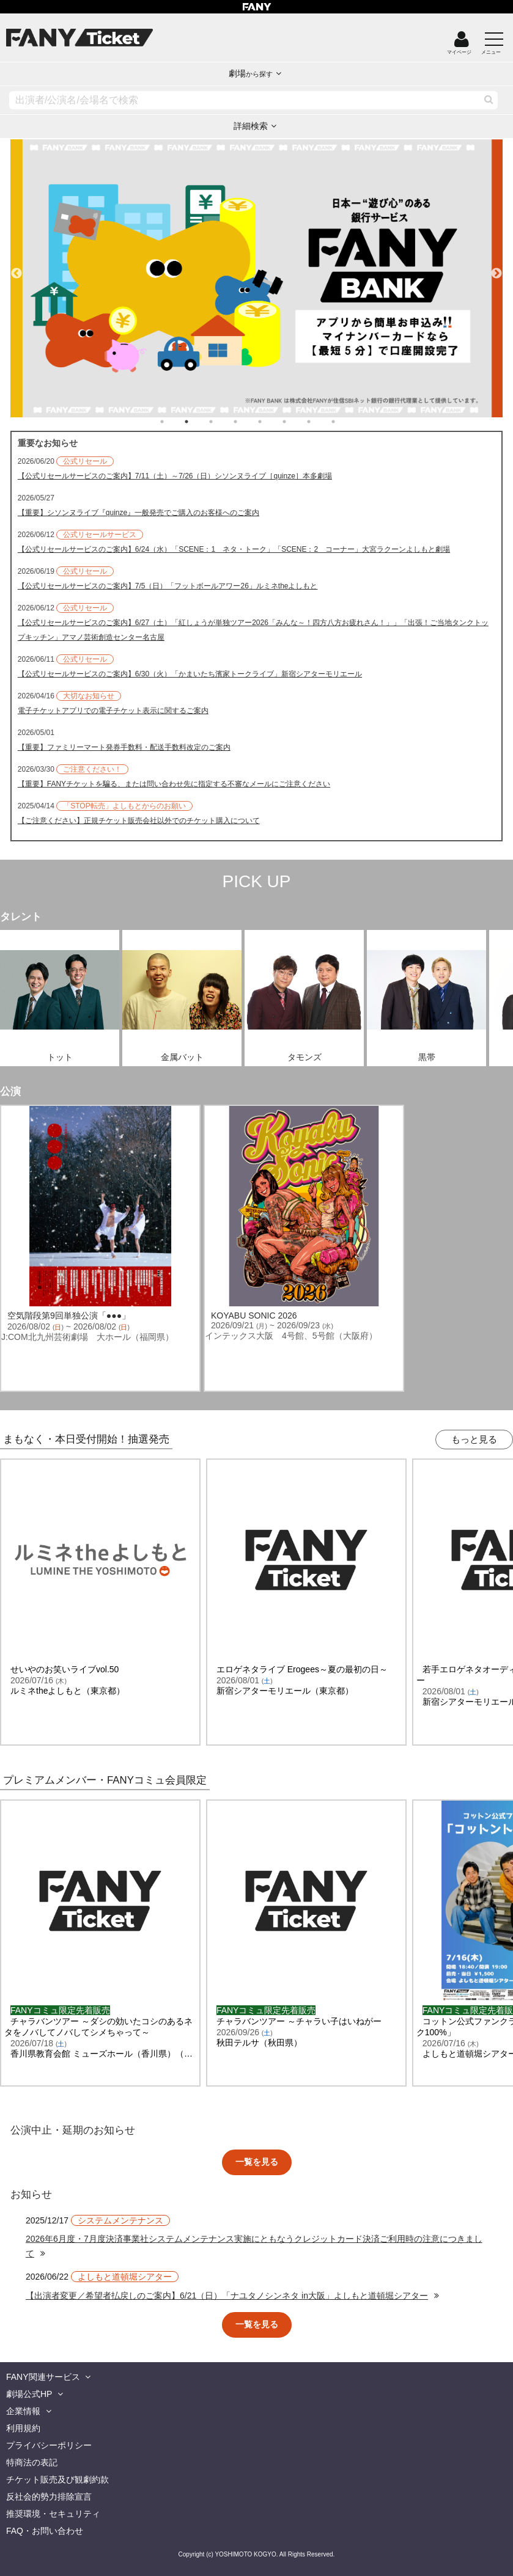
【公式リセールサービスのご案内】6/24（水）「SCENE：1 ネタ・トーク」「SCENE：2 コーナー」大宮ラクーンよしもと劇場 (234, 549)
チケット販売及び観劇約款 (57, 2479)
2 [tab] (199, 422)
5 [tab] (272, 422)
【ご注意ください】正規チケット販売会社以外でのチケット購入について (139, 820)
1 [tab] (174, 422)
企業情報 (23, 2411)
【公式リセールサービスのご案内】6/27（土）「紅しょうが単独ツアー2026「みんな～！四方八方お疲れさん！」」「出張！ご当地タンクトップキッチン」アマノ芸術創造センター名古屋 (253, 630)
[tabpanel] (247, 278)
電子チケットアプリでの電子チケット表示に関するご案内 (113, 710)
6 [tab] (296, 422)
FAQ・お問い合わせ (44, 2531)
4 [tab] (248, 422)
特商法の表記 (31, 2462)
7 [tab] (321, 422)
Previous (16, 268)
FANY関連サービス (43, 2377)
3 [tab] (223, 422)
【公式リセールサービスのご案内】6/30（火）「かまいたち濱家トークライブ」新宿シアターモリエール (190, 674)
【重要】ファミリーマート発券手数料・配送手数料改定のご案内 (124, 747)
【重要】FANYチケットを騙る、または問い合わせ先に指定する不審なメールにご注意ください (174, 784)
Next (496, 268)
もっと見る (474, 1439)
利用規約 (23, 2428)
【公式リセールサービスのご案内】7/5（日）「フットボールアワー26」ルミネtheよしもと (168, 586)
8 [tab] (345, 422)
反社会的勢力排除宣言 (49, 2496)
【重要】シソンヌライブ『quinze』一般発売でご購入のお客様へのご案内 (138, 512)
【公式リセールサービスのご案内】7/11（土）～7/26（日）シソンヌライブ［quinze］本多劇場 (175, 476)
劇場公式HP (29, 2394)
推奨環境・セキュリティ (53, 2514)
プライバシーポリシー (49, 2445)
